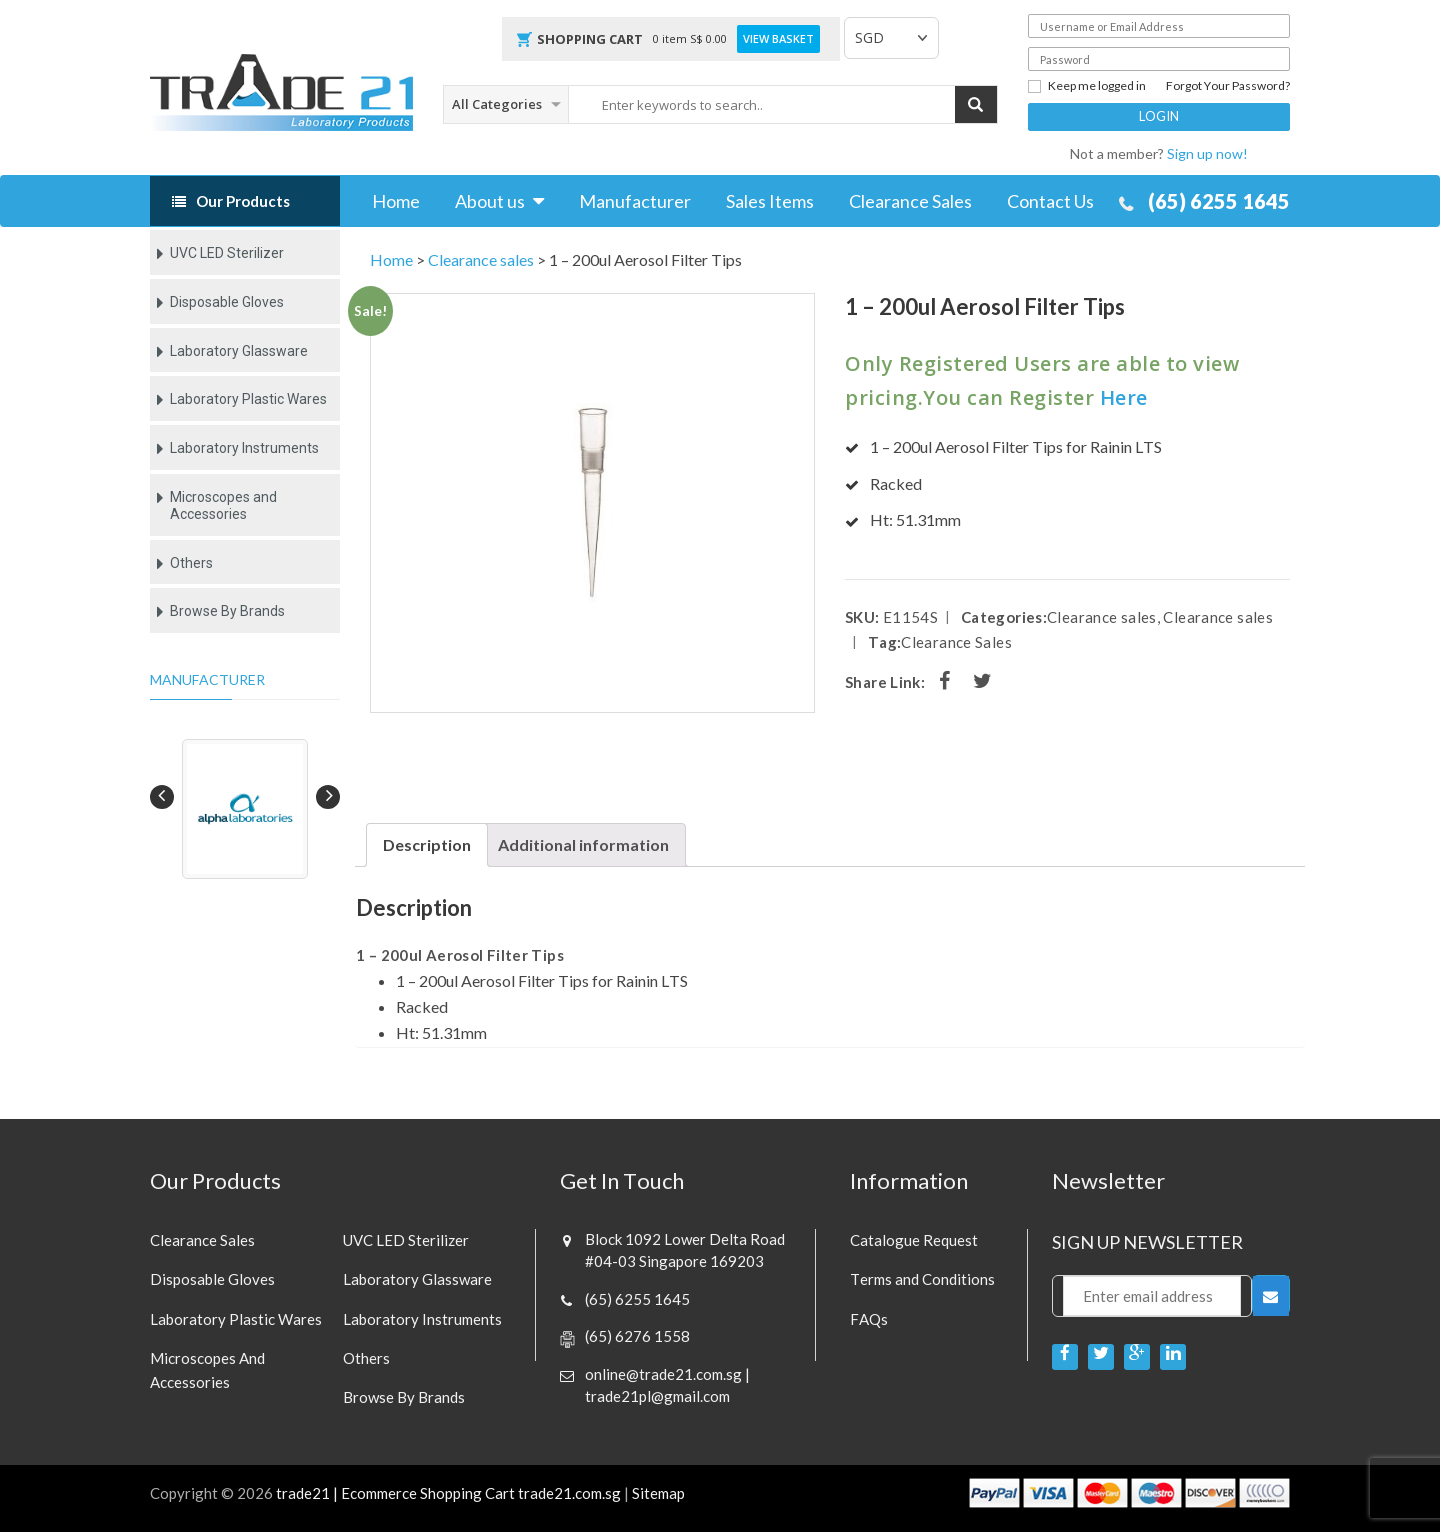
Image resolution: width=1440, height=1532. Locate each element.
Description (427, 844)
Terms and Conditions (922, 1279)
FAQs (869, 1319)
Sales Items (770, 201)
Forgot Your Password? (1228, 86)
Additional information (583, 844)
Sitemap (658, 1493)
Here (1124, 397)
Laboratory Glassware (239, 351)
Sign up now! (1207, 153)
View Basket (778, 39)
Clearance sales (481, 259)
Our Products (243, 201)
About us (490, 201)
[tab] (427, 845)
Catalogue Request (914, 1240)
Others (191, 563)
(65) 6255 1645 (1219, 201)
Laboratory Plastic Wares (248, 399)
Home (396, 201)
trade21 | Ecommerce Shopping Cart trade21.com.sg (448, 1493)
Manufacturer (635, 201)
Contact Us (1050, 201)
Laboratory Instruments (244, 448)
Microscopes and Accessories (223, 505)
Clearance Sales (910, 201)
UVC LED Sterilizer (227, 253)
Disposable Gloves (227, 302)
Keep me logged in (1087, 86)
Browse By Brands (227, 611)
